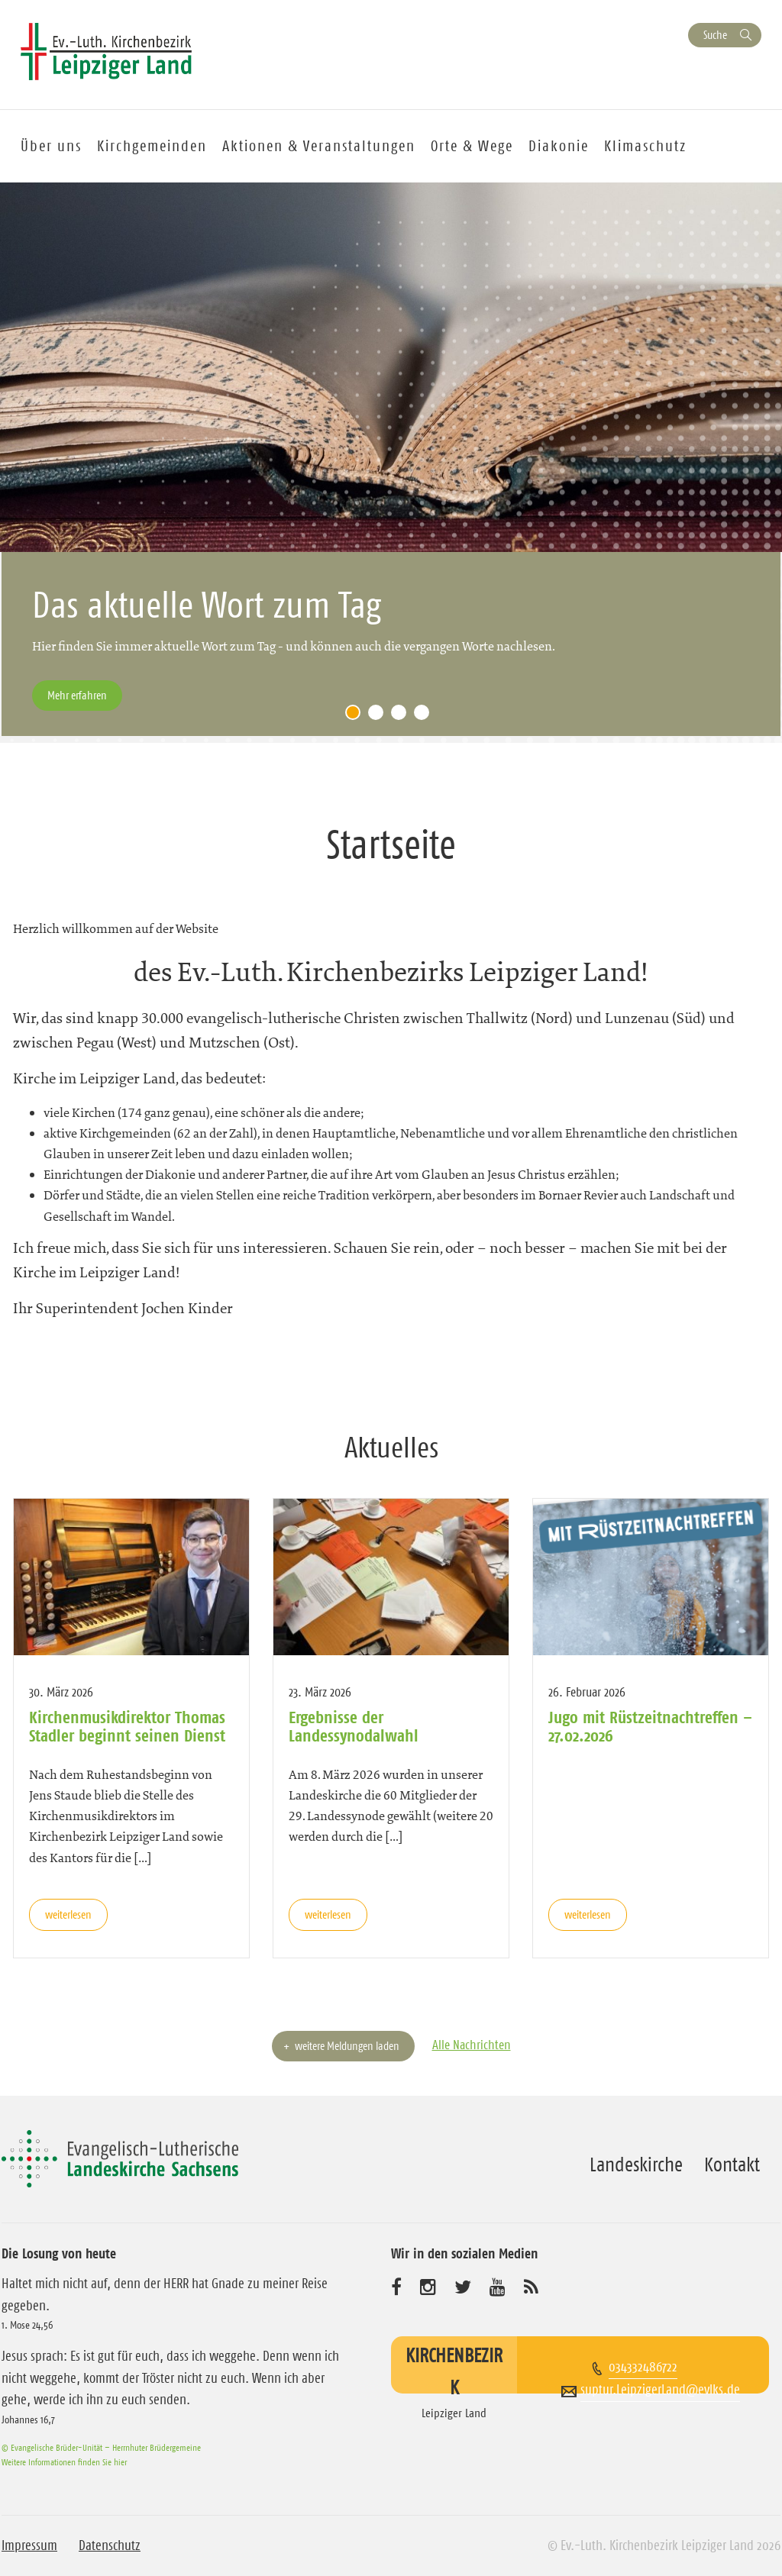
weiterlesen (68, 1914)
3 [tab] (402, 716)
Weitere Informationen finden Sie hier (64, 2462)
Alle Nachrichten (471, 2044)
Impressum (29, 2545)
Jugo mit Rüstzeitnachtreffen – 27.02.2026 (650, 1726)
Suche (715, 34)
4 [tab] (425, 716)
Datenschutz (110, 2545)
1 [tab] (356, 716)
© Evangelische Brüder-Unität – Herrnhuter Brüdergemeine (101, 2447)
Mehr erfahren (77, 695)
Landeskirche (636, 2164)
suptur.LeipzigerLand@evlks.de (660, 2389)
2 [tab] (379, 716)
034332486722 (643, 2366)
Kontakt (732, 2164)
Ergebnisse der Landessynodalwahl (353, 1726)
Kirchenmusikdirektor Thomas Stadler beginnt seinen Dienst (127, 1726)
